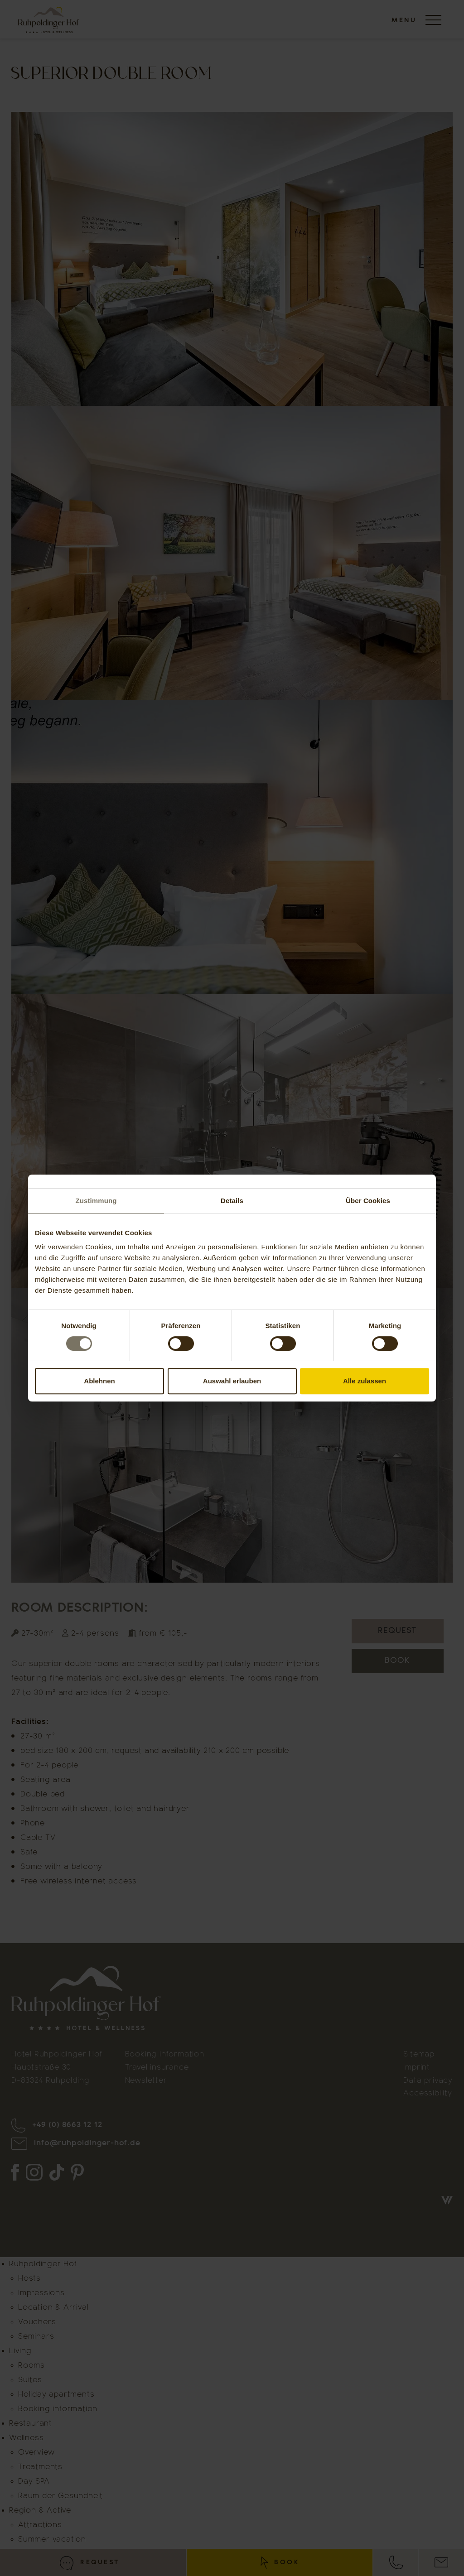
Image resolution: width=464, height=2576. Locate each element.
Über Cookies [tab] (368, 1200)
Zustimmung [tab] (96, 1200)
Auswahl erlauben (232, 1381)
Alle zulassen (364, 1381)
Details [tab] (232, 1200)
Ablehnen (99, 1381)
